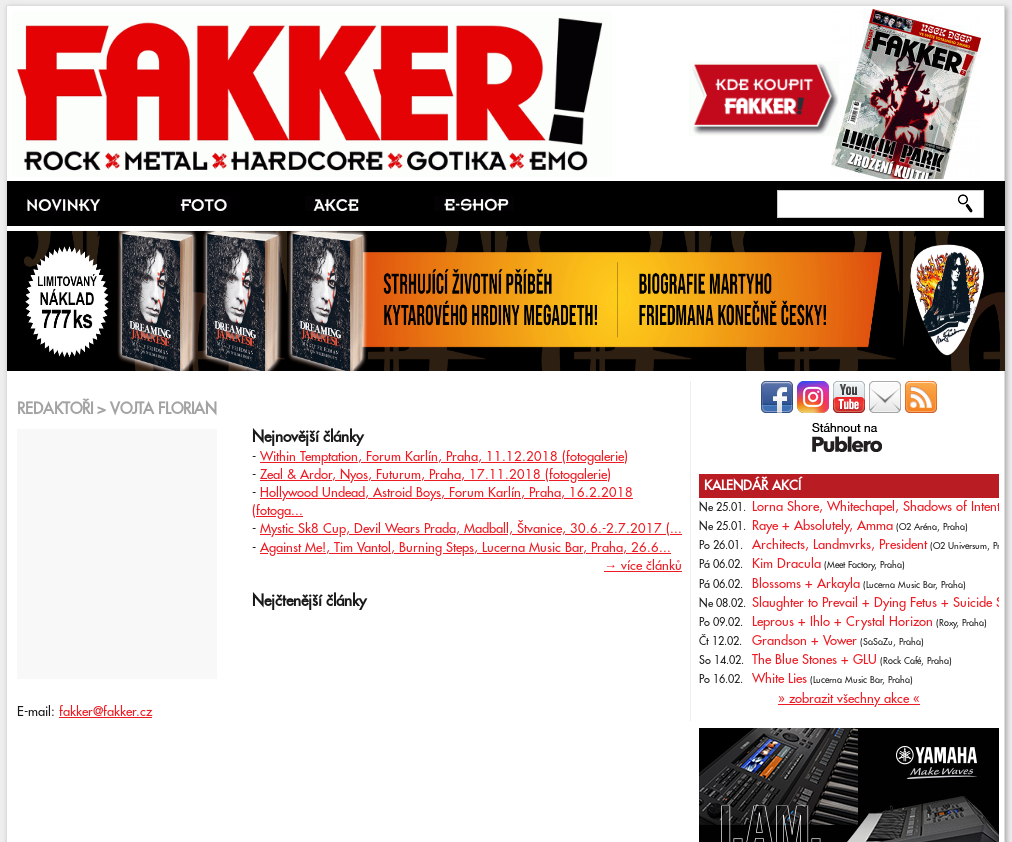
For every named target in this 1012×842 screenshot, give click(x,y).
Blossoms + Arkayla (806, 584)
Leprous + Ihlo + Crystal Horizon (842, 622)
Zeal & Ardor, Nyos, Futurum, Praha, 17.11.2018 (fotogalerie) (435, 475)
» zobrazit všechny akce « (849, 699)
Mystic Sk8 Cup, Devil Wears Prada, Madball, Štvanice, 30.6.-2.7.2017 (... (471, 529)
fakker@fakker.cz (105, 712)
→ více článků (643, 566)
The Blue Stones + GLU (814, 660)
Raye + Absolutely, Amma (822, 526)
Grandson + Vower (804, 641)
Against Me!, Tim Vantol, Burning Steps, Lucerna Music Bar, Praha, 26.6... (465, 548)
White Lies (779, 679)
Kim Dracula (786, 564)
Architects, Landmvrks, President (839, 545)
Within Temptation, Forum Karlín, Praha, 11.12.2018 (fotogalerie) (444, 457)
